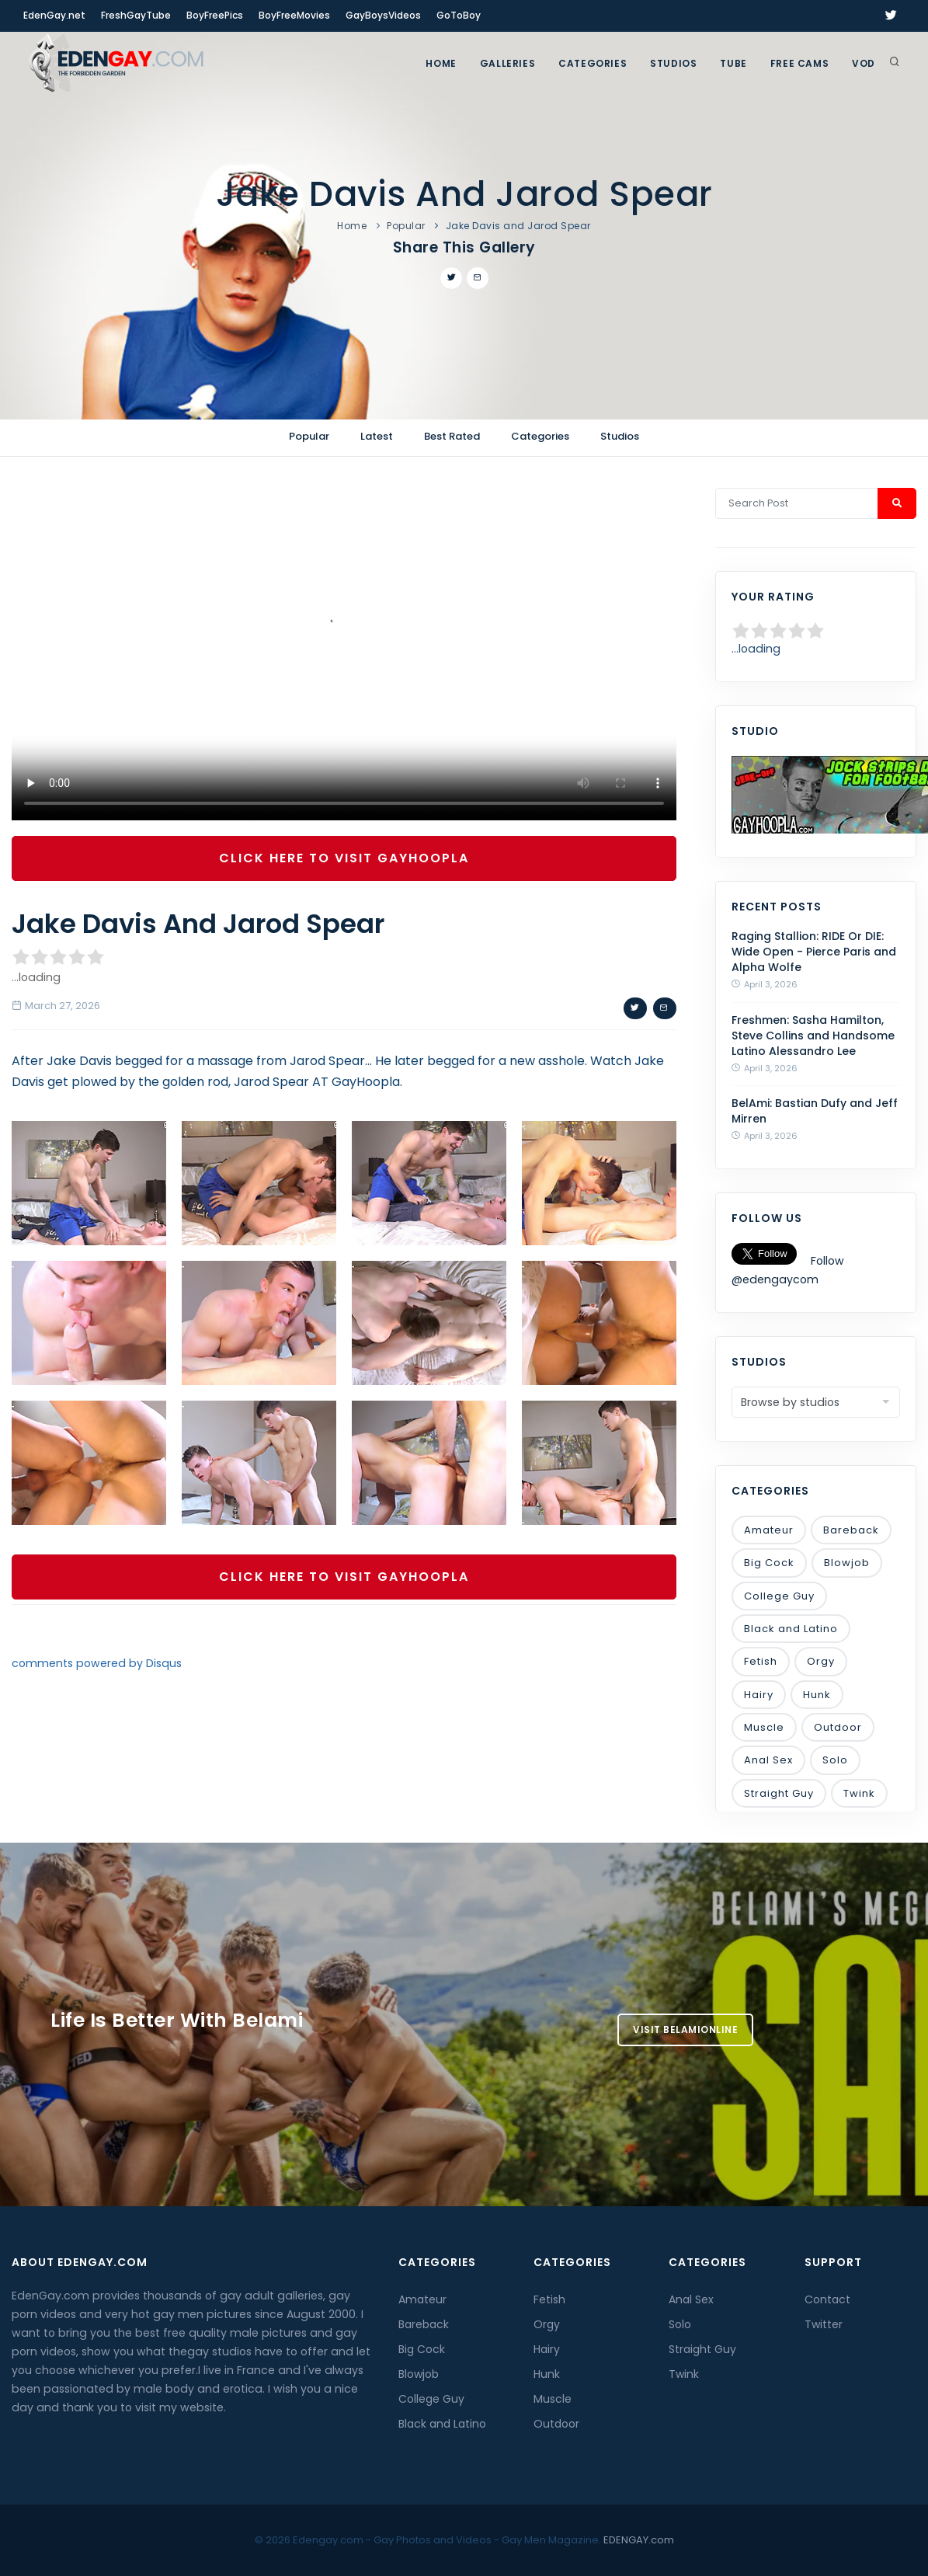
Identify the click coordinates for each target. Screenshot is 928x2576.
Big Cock (769, 1562)
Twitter (824, 2324)
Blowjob (847, 1562)
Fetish (760, 1661)
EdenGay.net (54, 15)
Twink (859, 1793)
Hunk (817, 1694)
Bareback (851, 1530)
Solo (835, 1760)
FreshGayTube (136, 15)
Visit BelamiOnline (685, 2029)
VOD (863, 63)
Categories (592, 63)
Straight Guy (779, 1793)
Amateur (769, 1530)
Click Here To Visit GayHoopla (344, 858)
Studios (673, 63)
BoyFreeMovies (294, 15)
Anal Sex (768, 1760)
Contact (827, 2299)
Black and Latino (791, 1628)
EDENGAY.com (638, 2539)
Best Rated (452, 436)
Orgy (821, 1661)
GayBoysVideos (383, 15)
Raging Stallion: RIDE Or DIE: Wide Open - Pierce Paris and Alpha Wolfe (814, 951)
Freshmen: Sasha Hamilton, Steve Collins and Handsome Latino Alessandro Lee (813, 1035)
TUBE (733, 63)
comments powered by (97, 1663)
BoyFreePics (214, 15)
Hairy (758, 1694)
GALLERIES (507, 63)
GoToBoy (458, 15)
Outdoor (838, 1727)
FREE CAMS (799, 63)
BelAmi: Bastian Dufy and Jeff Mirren (815, 1110)
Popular (406, 225)
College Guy (779, 1596)
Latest (376, 436)
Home (441, 63)
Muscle (764, 1727)
